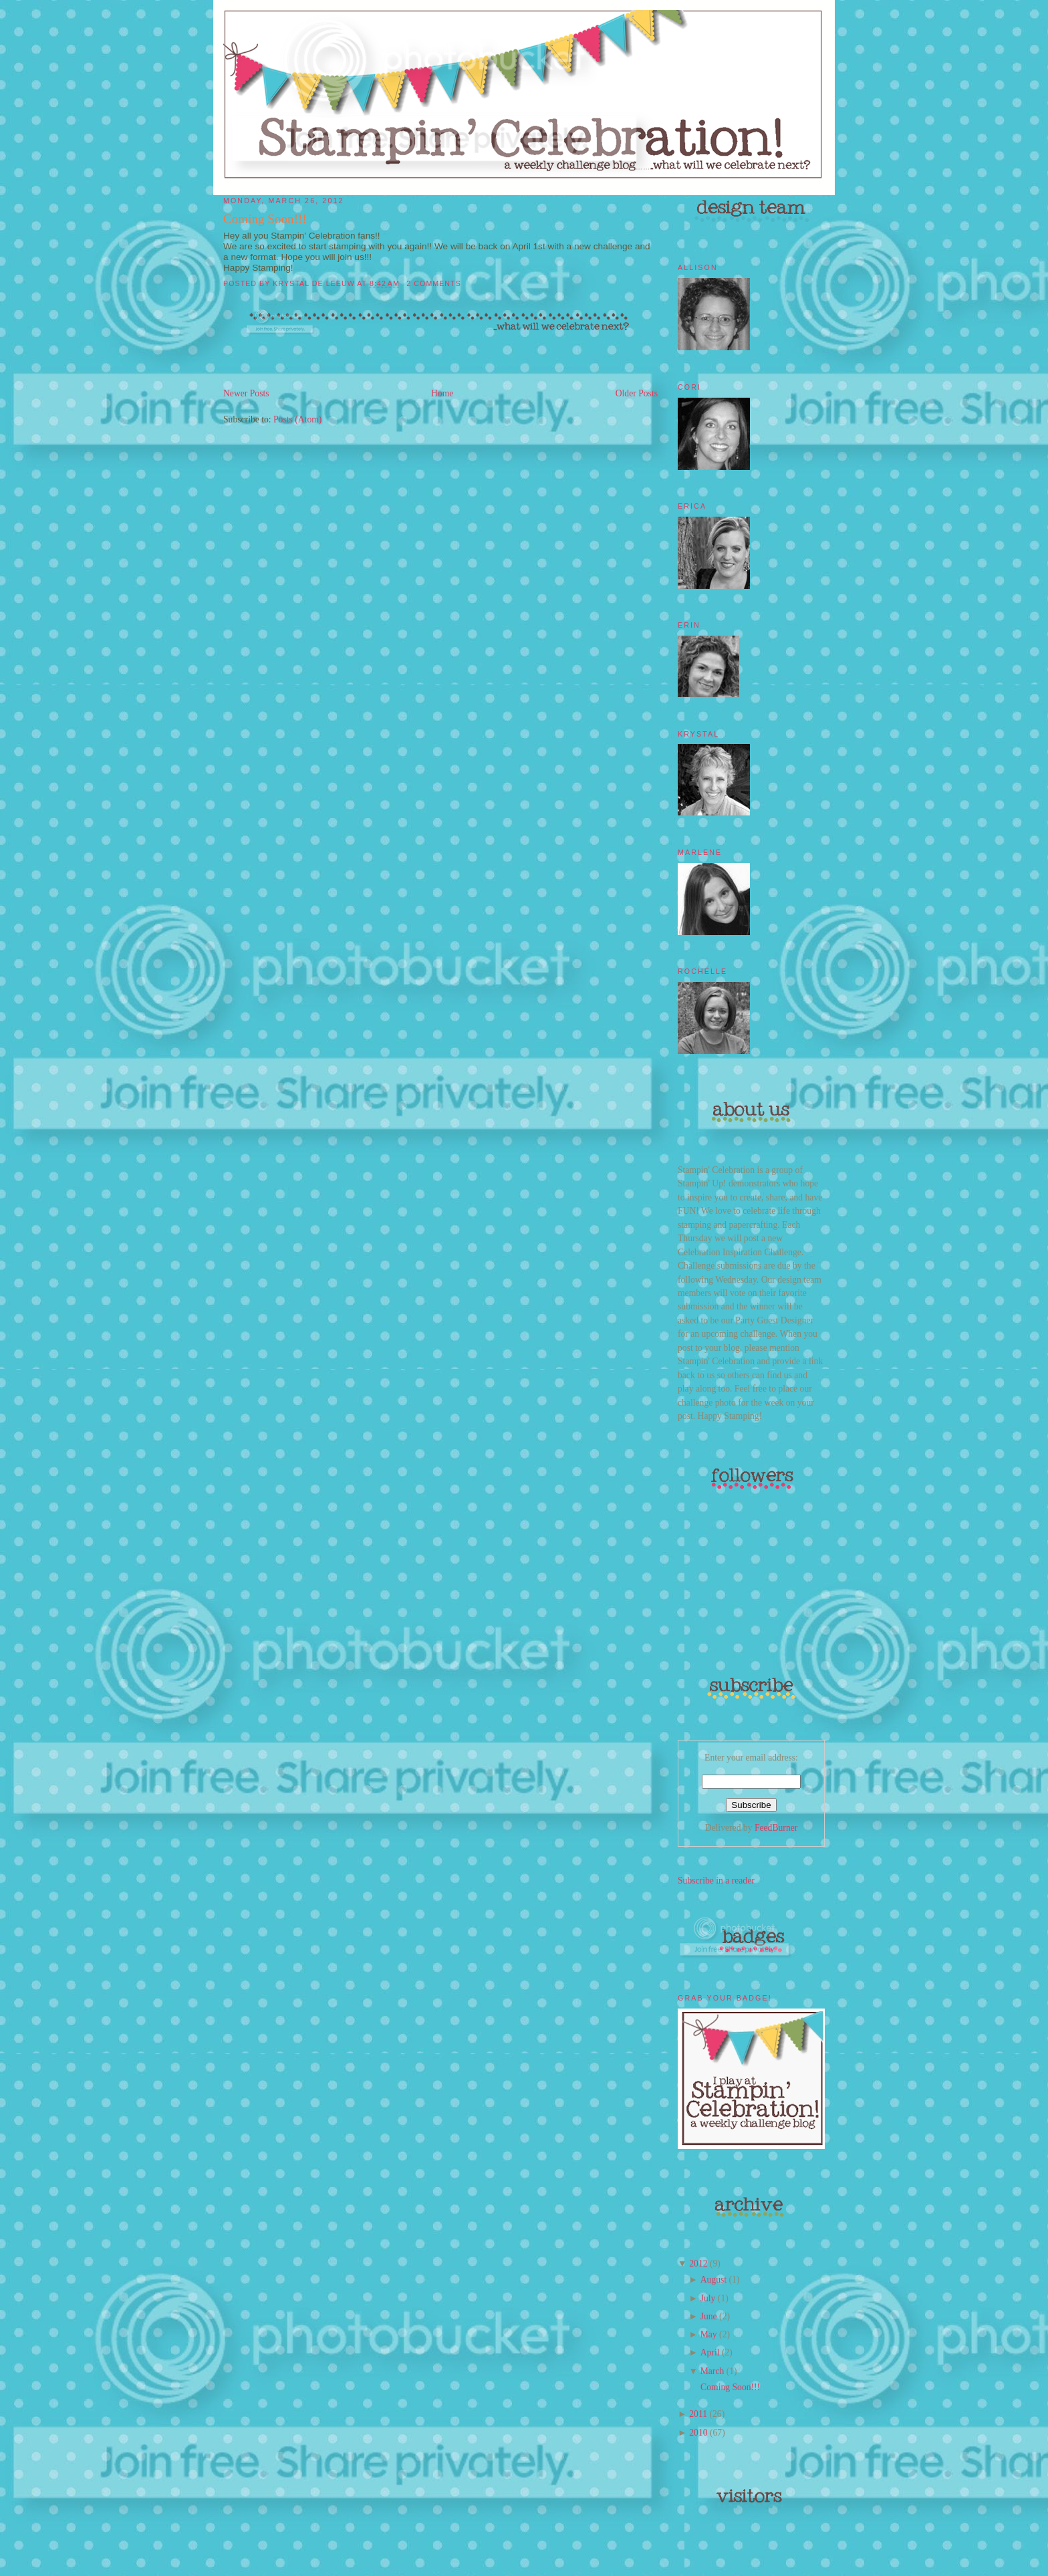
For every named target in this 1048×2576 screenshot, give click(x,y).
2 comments (433, 283)
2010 (698, 2433)
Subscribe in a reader (716, 1881)
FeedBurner (776, 1828)
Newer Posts (246, 393)
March (712, 2371)
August (713, 2280)
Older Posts (637, 393)
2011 (698, 2414)
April (710, 2352)
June (708, 2316)
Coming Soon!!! (265, 219)
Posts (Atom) (297, 419)
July (708, 2298)
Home (442, 393)
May (708, 2334)
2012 (698, 2264)
